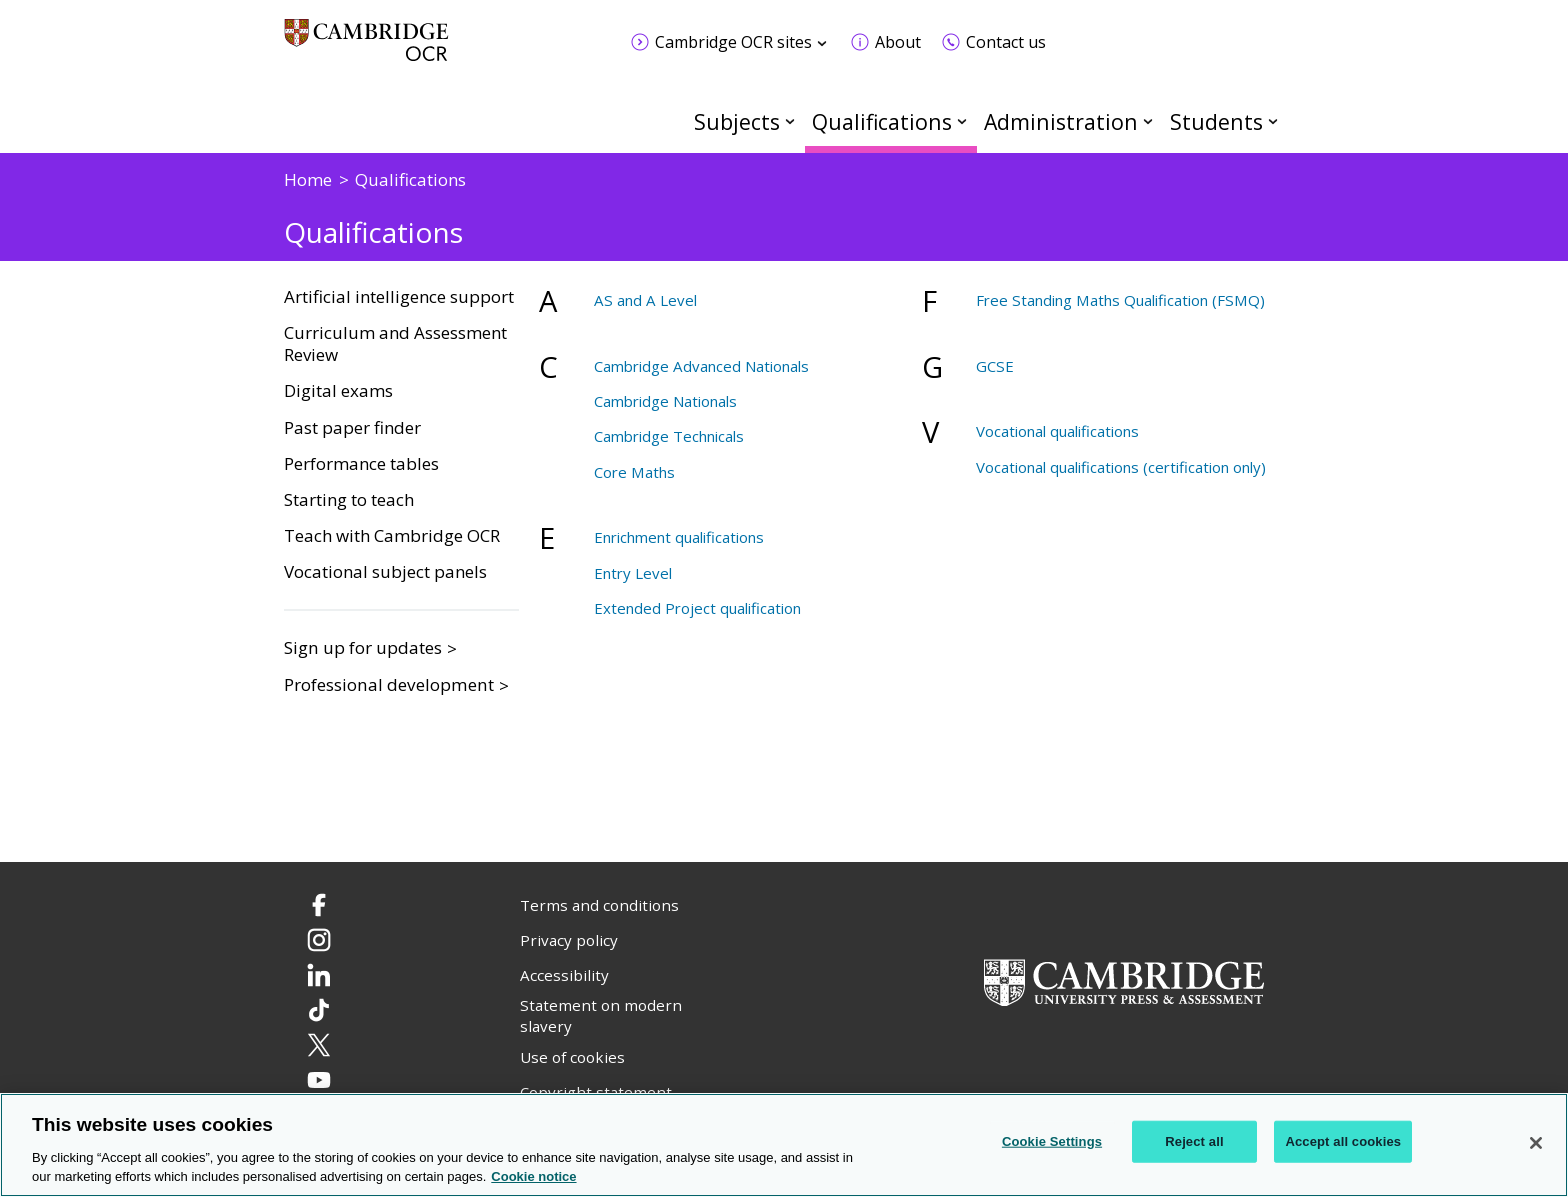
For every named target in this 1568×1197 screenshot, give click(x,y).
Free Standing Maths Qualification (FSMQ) (1120, 300)
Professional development (389, 684)
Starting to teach (349, 500)
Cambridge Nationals (665, 401)
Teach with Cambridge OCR (392, 536)
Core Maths (634, 472)
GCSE (995, 366)
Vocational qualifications (1057, 431)
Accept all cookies (1343, 1141)
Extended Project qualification (697, 608)
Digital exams (338, 391)
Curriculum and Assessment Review (395, 344)
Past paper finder (352, 428)
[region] (784, 1145)
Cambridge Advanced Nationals (701, 366)
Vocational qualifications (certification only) (1121, 467)
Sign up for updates (363, 647)
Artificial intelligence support (399, 297)
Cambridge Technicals (669, 436)
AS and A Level (645, 300)
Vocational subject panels (385, 572)
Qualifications (882, 121)
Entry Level (633, 573)
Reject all (1194, 1141)
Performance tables (361, 464)
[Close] (1536, 1143)
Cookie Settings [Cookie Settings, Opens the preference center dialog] (1052, 1141)
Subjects (737, 121)
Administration (1061, 121)
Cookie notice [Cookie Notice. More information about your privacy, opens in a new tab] (533, 1176)
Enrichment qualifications (679, 537)
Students (1216, 121)
